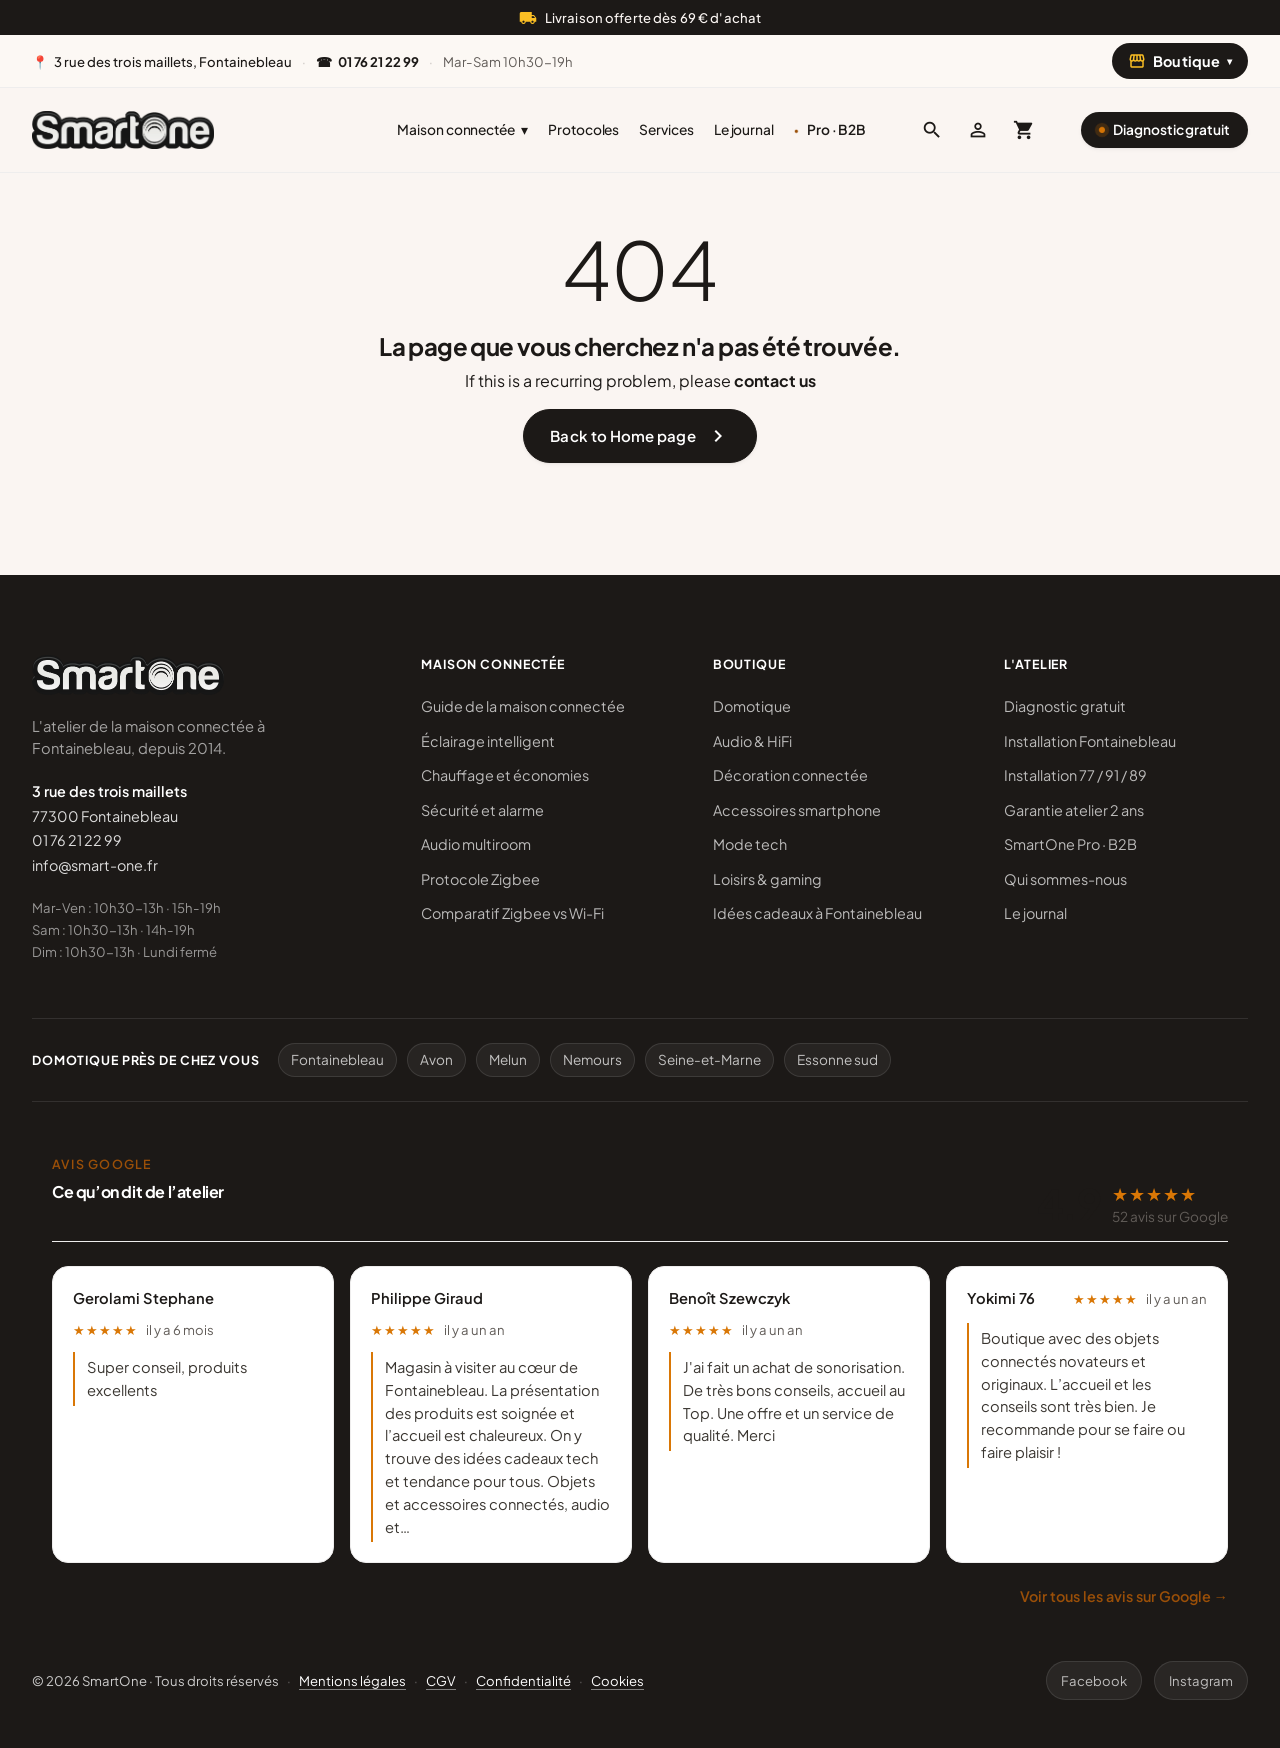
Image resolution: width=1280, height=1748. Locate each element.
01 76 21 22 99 (77, 840)
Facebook (1094, 1680)
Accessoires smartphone (797, 810)
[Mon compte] (978, 130)
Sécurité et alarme (482, 810)
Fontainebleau (337, 1059)
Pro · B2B (836, 129)
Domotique (752, 706)
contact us (775, 380)
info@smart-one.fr (95, 865)
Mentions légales (352, 1680)
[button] (932, 130)
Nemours (592, 1059)
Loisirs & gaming (767, 879)
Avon (436, 1059)
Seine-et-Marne (709, 1059)
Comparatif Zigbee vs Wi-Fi (512, 913)
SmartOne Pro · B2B (1070, 844)
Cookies (617, 1680)
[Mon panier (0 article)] (1024, 130)
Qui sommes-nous (1065, 879)
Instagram (1201, 1680)
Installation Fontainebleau (1090, 741)
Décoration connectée (790, 775)
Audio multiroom (476, 844)
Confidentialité (523, 1680)
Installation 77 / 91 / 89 (1075, 775)
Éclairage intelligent (488, 741)
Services (666, 129)
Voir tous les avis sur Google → (1124, 1596)
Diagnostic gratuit (1171, 129)
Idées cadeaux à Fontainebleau (817, 913)
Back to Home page (639, 436)
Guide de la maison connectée (523, 706)
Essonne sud (837, 1059)
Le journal (744, 129)
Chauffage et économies (505, 775)
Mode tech (750, 844)
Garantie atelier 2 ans (1074, 810)
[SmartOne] (123, 130)
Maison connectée (462, 130)
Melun (508, 1059)
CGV (441, 1680)
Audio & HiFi (752, 741)
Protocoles (583, 129)
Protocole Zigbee (480, 879)
